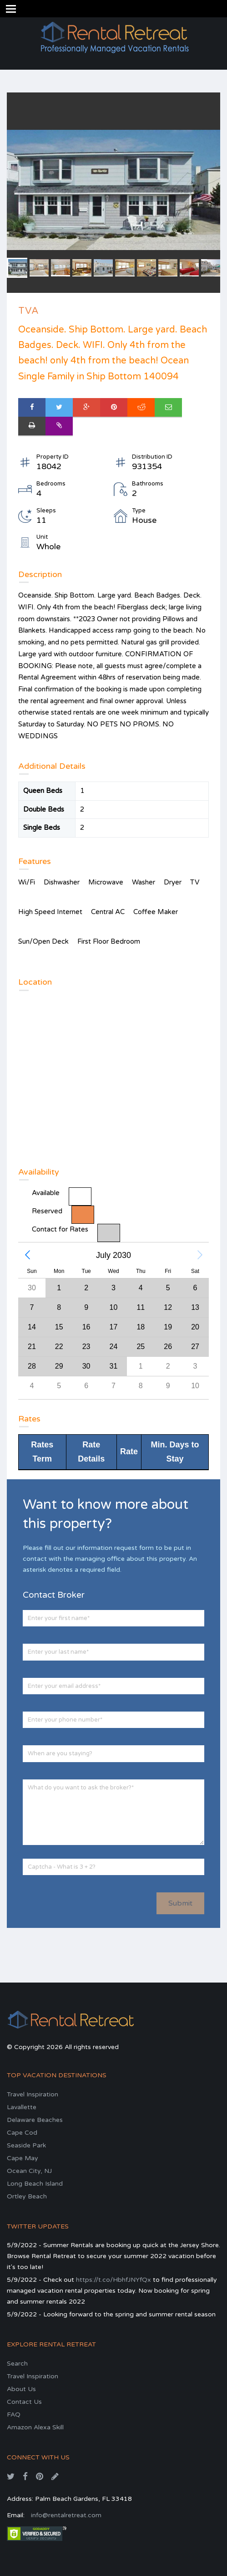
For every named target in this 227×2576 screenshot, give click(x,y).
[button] (27, 1255)
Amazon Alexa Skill (35, 2427)
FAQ (13, 2414)
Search (17, 2363)
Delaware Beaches (35, 2120)
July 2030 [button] (113, 1255)
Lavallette (21, 2107)
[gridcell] (86, 1327)
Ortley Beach (27, 2196)
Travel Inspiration (32, 2094)
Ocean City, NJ (29, 2171)
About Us (21, 2389)
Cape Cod (22, 2132)
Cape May (22, 2158)
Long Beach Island (35, 2184)
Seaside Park (26, 2145)
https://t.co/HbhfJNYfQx (113, 2280)
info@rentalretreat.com (66, 2515)
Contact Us (24, 2402)
